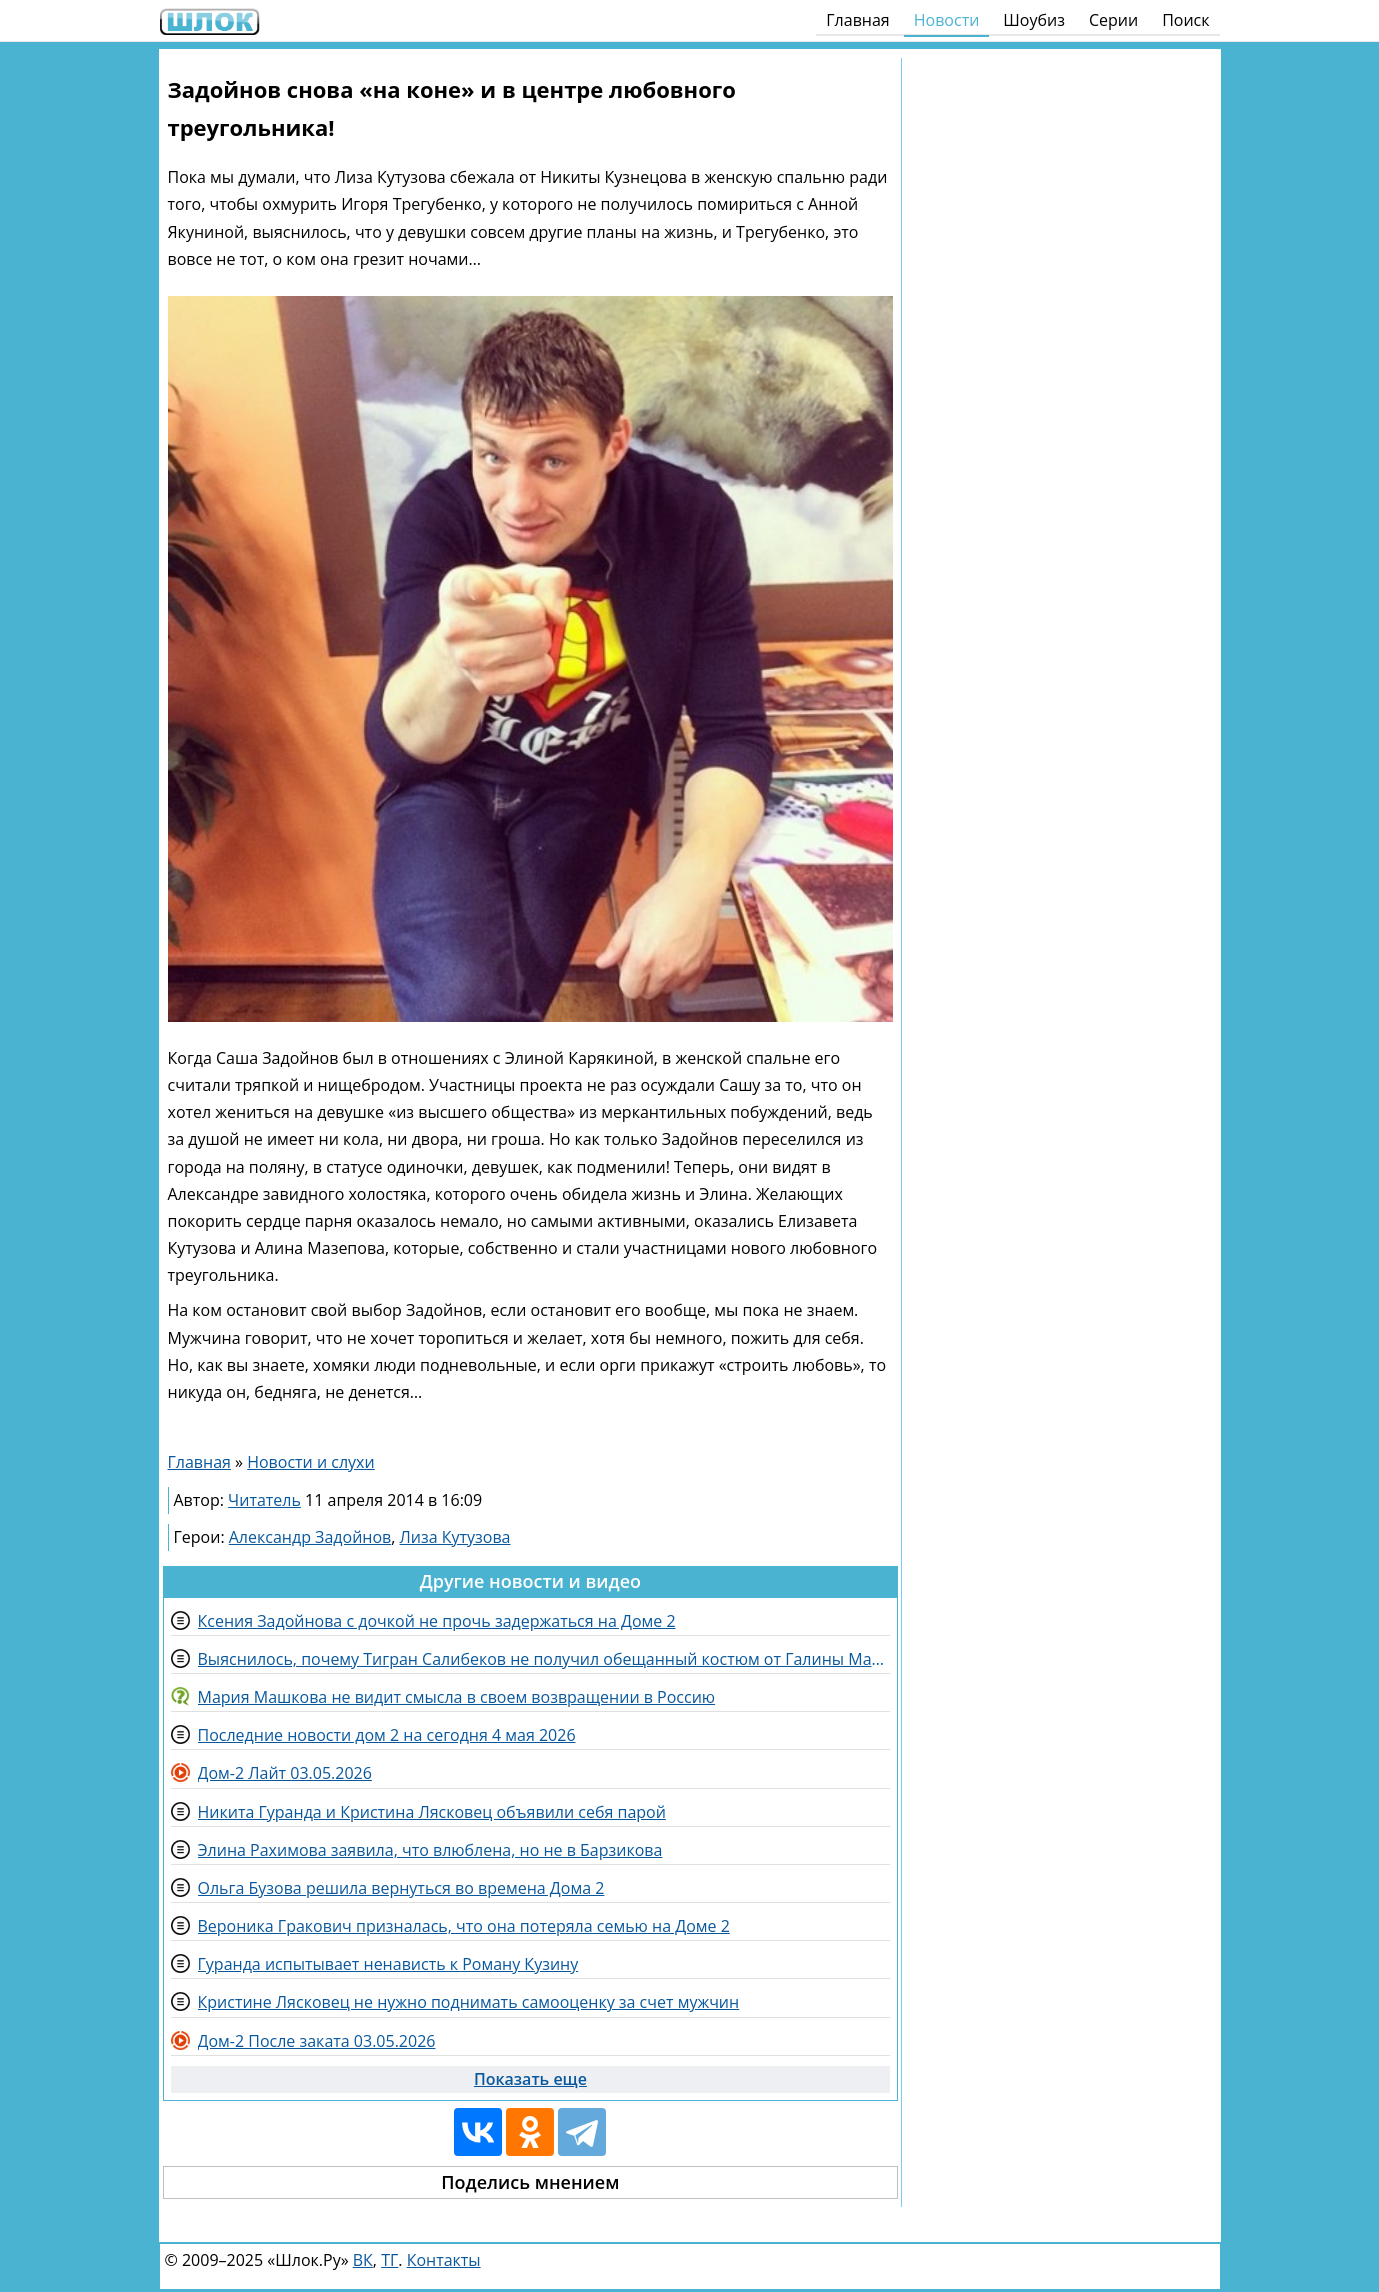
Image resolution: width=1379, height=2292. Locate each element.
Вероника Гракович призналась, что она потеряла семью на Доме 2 (464, 1926)
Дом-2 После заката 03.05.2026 (317, 2041)
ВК (363, 2260)
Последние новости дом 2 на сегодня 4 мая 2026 (387, 1735)
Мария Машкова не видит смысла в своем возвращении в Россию (457, 1697)
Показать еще (530, 2079)
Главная (857, 20)
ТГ (389, 2260)
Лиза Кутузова (455, 1537)
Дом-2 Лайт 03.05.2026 (285, 1773)
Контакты (444, 2260)
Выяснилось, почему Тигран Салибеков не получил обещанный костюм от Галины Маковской (544, 1659)
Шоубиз (1034, 20)
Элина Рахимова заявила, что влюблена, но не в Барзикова (430, 1850)
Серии (1113, 20)
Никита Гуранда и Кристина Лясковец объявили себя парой (432, 1812)
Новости (947, 20)
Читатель (264, 1500)
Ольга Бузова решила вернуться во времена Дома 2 (401, 1888)
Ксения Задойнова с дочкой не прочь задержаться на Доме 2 (437, 1621)
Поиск (1185, 20)
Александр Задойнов (310, 1537)
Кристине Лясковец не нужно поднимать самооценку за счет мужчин (469, 2002)
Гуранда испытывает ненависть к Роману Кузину (388, 1964)
